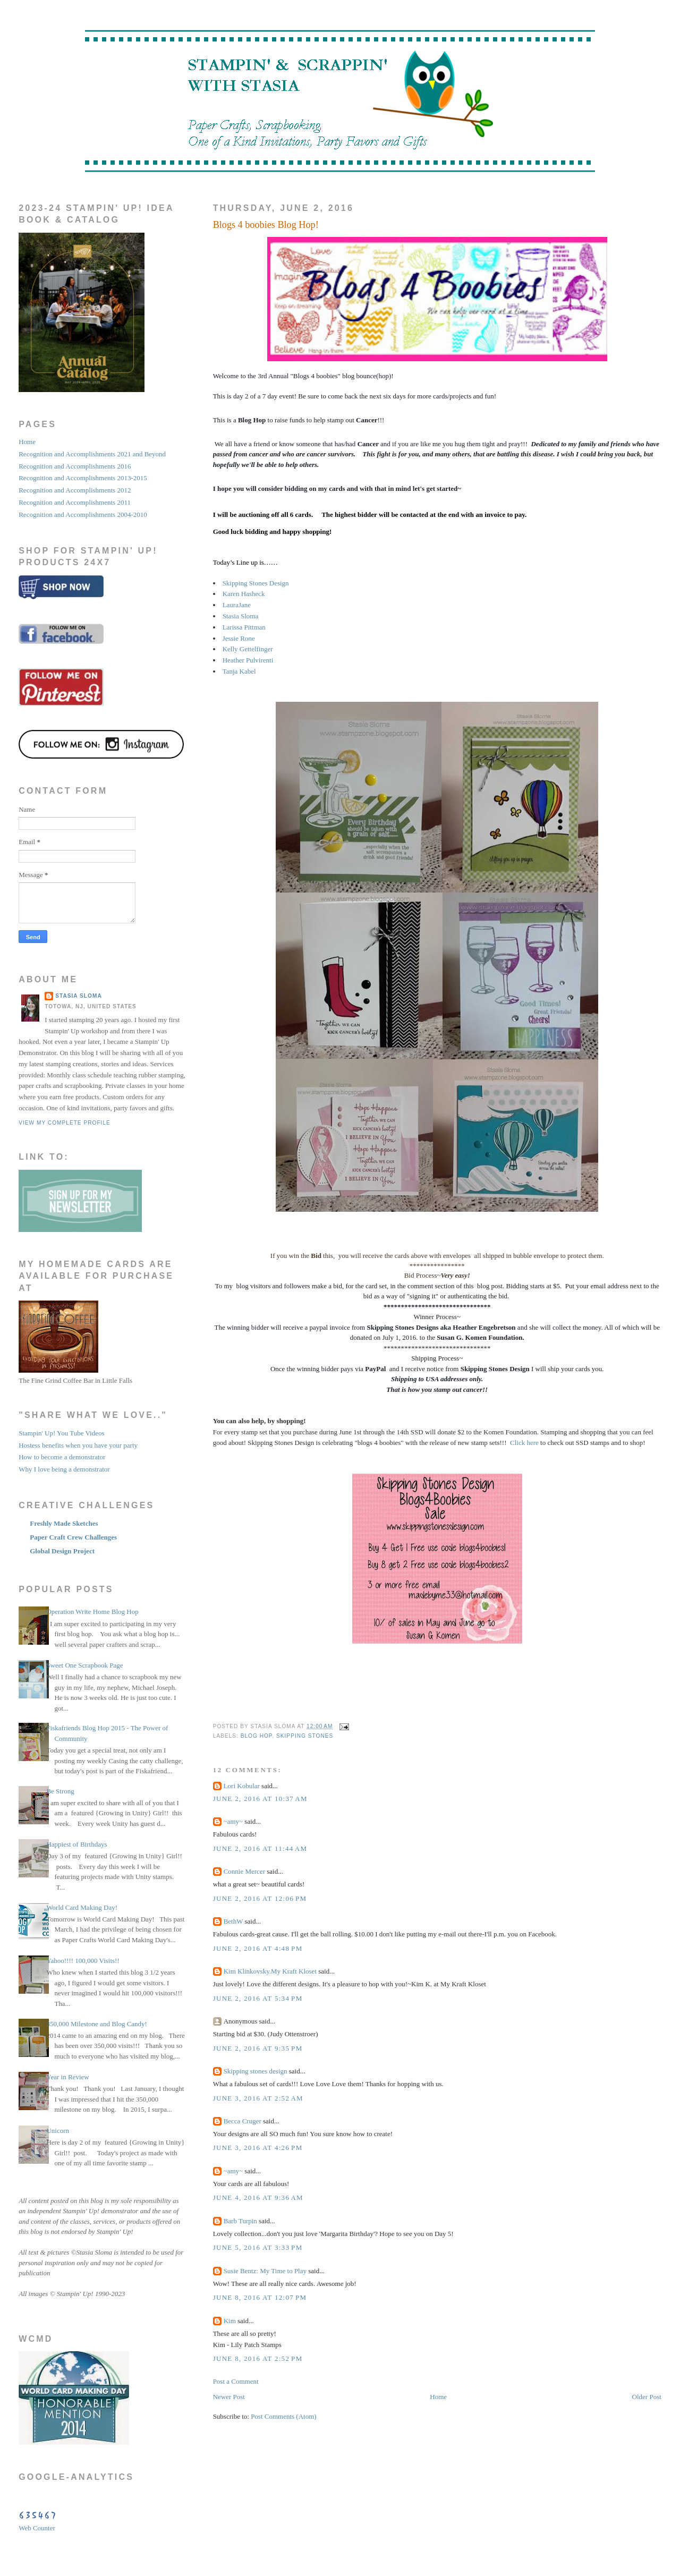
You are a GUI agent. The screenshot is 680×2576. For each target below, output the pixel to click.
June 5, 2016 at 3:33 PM (258, 2247)
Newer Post (229, 2397)
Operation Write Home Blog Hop (92, 1612)
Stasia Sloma (241, 616)
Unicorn (57, 2131)
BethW (233, 1921)
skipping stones (304, 1736)
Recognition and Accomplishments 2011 (75, 502)
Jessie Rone (239, 638)
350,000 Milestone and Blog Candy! (96, 2024)
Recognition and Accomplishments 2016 (75, 466)
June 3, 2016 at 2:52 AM (258, 2098)
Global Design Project (62, 1551)
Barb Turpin (240, 2221)
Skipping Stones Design (257, 583)
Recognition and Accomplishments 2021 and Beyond (92, 454)
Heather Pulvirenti (249, 660)
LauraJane (237, 605)
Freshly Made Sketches (64, 1523)
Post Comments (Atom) (284, 2416)
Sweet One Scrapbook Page (84, 1665)
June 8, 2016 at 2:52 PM (258, 2358)
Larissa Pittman (245, 627)
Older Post (646, 2397)
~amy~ (233, 1821)
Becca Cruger (242, 2121)
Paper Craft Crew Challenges (73, 1537)
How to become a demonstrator (62, 1457)
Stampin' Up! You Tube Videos (61, 1433)
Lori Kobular (242, 1786)
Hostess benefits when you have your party (78, 1445)
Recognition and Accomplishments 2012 (75, 490)
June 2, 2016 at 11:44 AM (260, 1848)
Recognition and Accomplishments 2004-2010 (83, 514)
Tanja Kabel (240, 671)
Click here (524, 1443)
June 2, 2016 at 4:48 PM (258, 1948)
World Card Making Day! (81, 1907)
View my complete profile (64, 1123)
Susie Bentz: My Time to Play (265, 2271)
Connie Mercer (244, 1871)
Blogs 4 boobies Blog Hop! (266, 224)
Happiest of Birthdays (76, 1844)
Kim (230, 2321)
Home (438, 2397)
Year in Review (67, 2077)
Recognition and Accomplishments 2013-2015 (83, 478)
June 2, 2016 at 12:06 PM (260, 1898)
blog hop (257, 1736)
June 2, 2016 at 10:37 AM (260, 1799)
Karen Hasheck (244, 594)
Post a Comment (236, 2381)
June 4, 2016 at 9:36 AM (258, 2197)
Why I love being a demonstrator (64, 1469)
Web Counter (37, 2528)
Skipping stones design (255, 2071)
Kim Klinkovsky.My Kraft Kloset (270, 1971)
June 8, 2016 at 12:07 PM (260, 2297)
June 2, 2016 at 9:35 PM (258, 2048)
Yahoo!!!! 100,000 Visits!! (82, 1961)
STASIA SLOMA (78, 996)
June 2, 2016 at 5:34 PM (258, 1998)
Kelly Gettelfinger (248, 649)
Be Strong (60, 1791)
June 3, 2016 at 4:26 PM (258, 2148)
